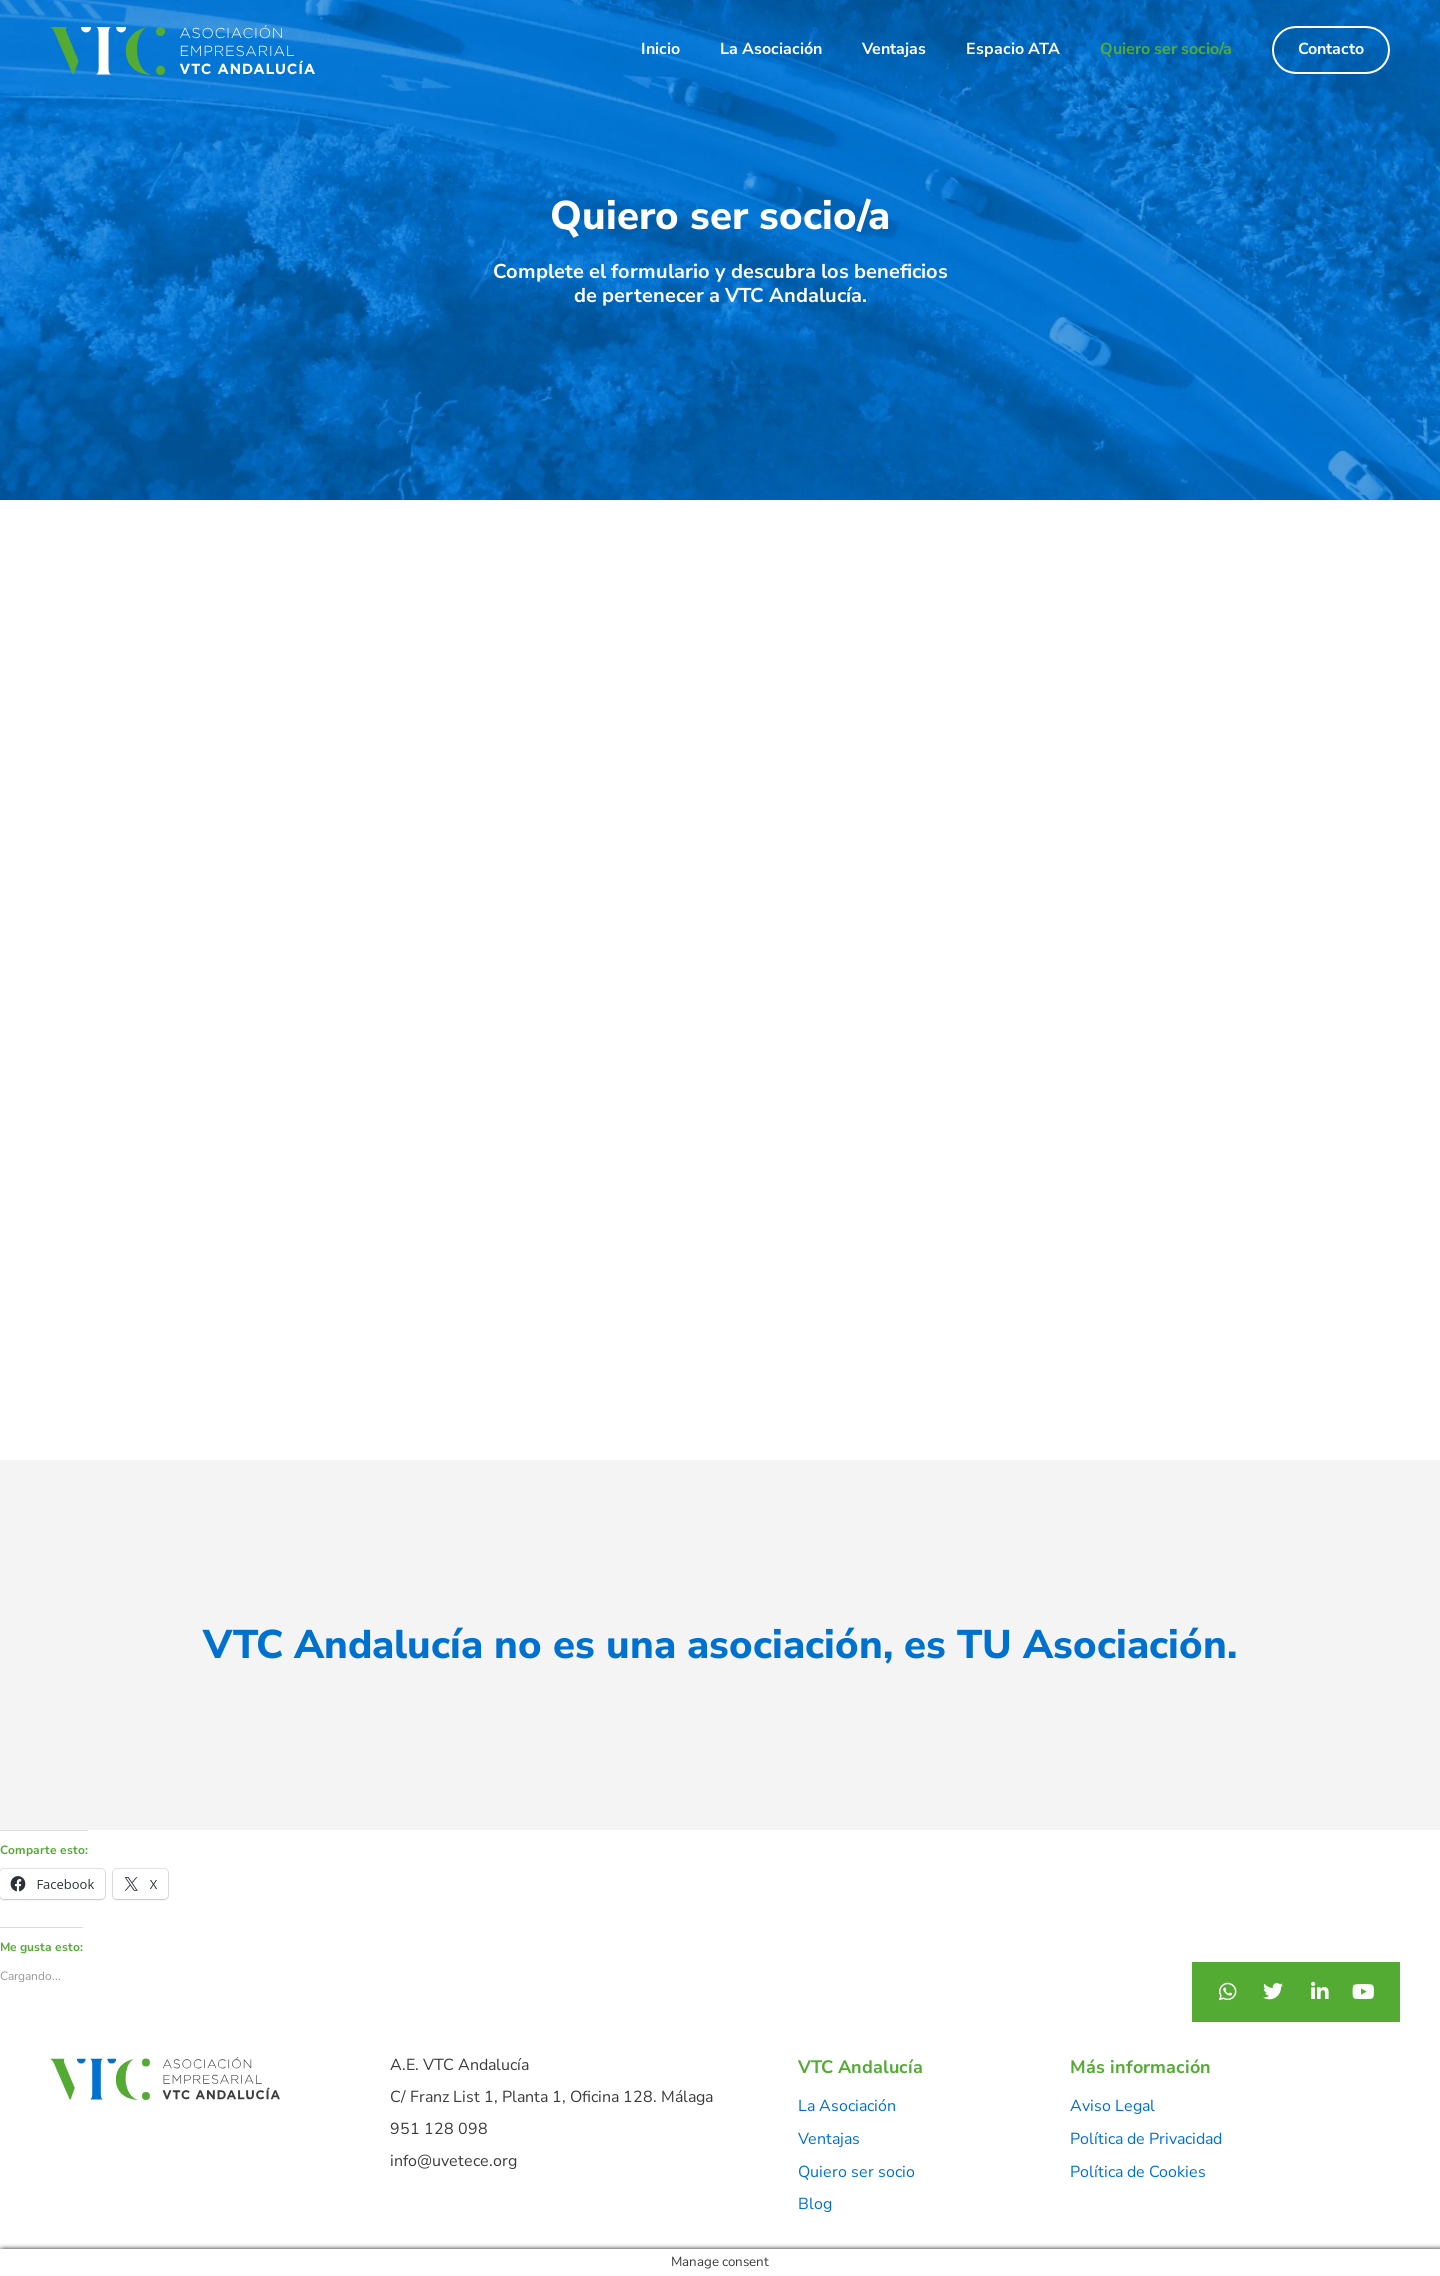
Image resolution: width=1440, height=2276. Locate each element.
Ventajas (894, 49)
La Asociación (771, 49)
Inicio (660, 49)
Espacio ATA (1013, 49)
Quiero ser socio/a (1166, 49)
